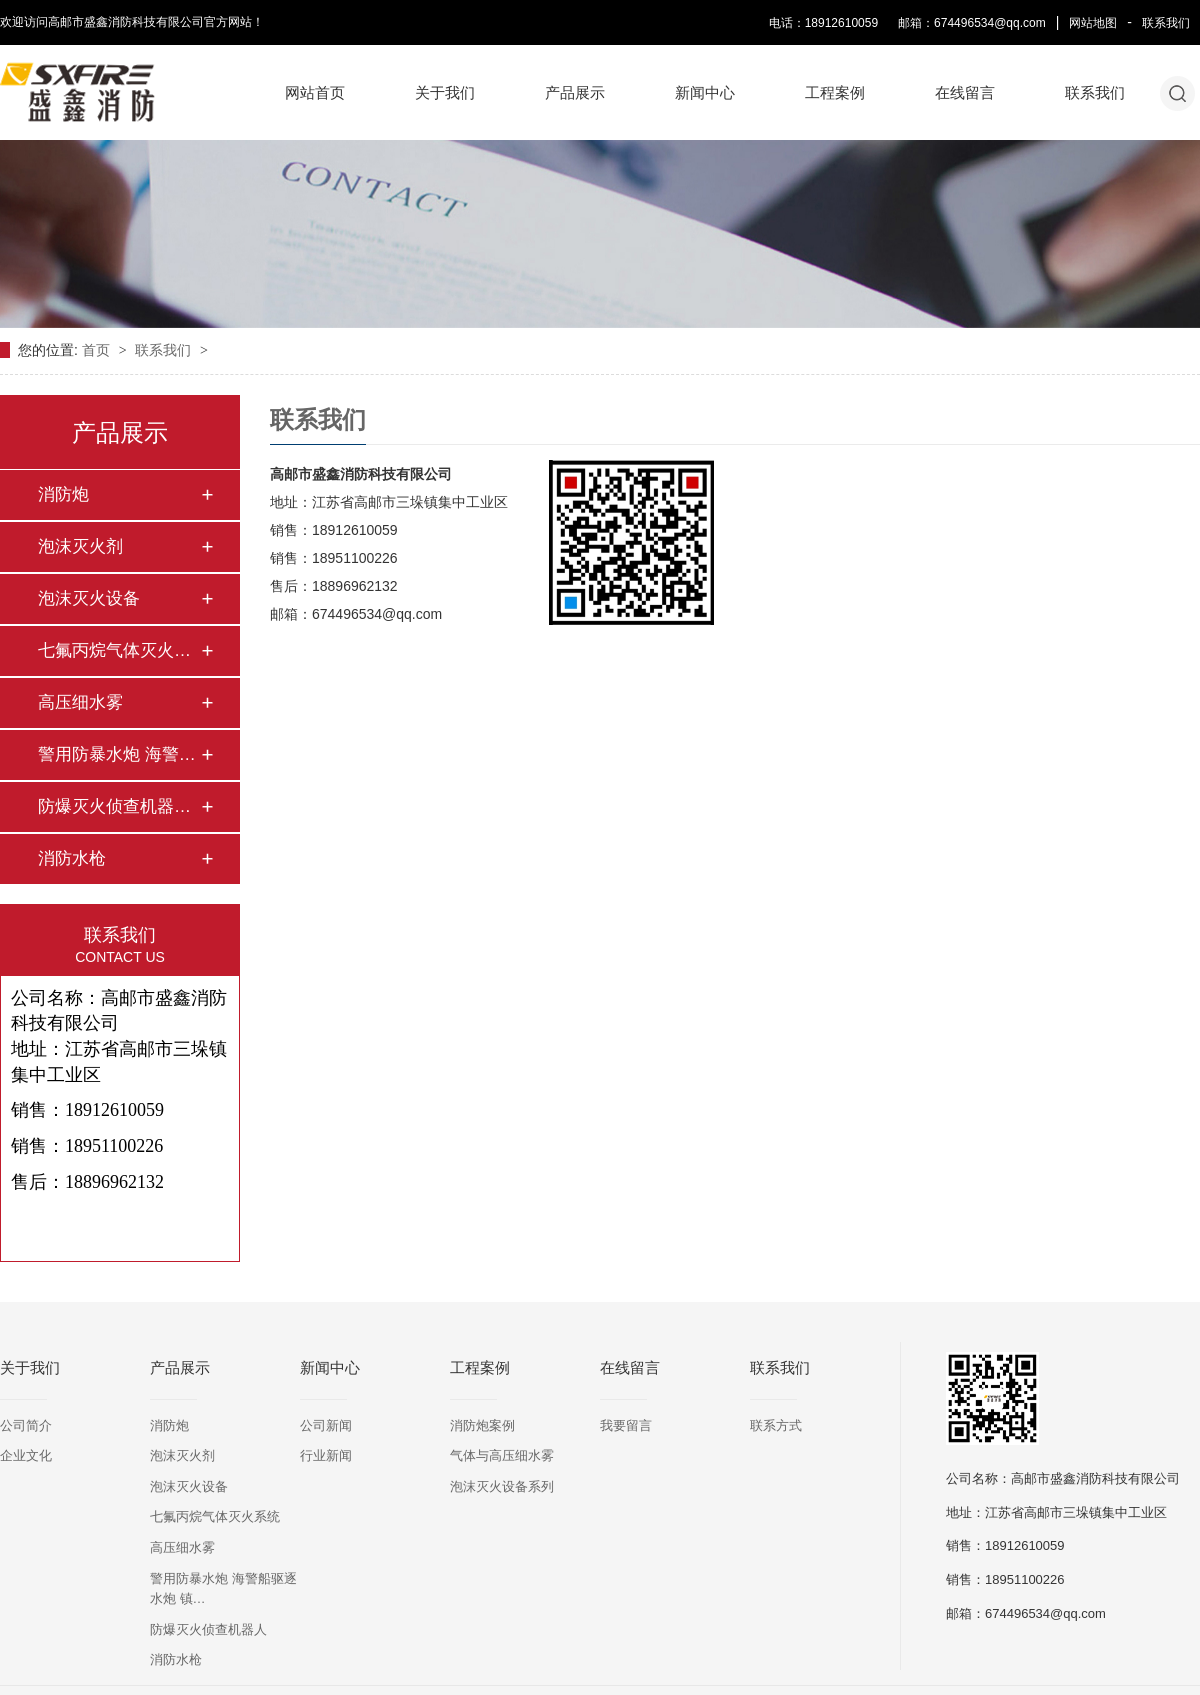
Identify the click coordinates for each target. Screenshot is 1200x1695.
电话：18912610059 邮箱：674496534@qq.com (907, 23)
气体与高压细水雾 (502, 1455)
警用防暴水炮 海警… (117, 754)
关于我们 (445, 92)
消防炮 (63, 494)
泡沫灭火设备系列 (502, 1486)
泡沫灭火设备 (89, 598)
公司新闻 (326, 1425)
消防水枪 (72, 858)
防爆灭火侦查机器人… (119, 806)
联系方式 (776, 1425)
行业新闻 (326, 1455)
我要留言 (626, 1425)
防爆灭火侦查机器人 (208, 1629)
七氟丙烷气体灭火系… (119, 650)
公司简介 (26, 1425)
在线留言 (965, 92)
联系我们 (1166, 23)
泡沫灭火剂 (80, 546)
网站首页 (315, 92)
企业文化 (26, 1455)
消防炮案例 (482, 1425)
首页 (98, 350)
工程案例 (835, 92)
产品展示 (575, 92)
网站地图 (1093, 23)
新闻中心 (705, 92)
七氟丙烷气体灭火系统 (215, 1516)
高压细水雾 (80, 702)
